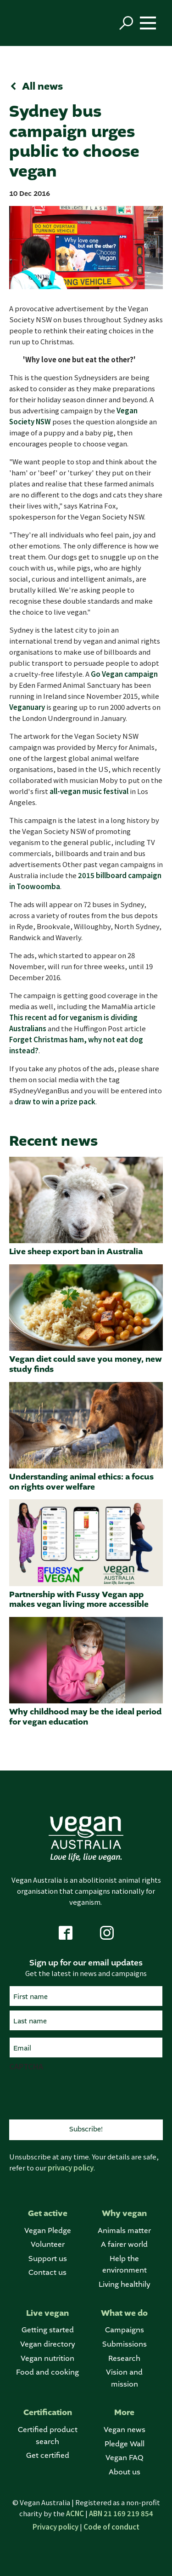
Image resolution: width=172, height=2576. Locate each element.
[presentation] (79, 2094)
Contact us (47, 2273)
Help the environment (124, 2265)
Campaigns (124, 2330)
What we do (124, 2313)
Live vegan (47, 2313)
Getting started (48, 2330)
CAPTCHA (26, 2066)
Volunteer (48, 2244)
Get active (47, 2213)
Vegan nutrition (47, 2358)
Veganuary (27, 707)
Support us (47, 2259)
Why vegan (124, 2213)
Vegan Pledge (47, 2231)
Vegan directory (47, 2344)
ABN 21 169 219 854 (121, 2513)
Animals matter (124, 2231)
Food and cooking (47, 2372)
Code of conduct (111, 2526)
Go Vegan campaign (124, 674)
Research (124, 2358)
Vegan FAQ (124, 2458)
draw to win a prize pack (54, 1101)
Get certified (47, 2455)
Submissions (124, 2344)
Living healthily (124, 2284)
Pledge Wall (124, 2444)
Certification (47, 2412)
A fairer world (124, 2244)
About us (124, 2472)
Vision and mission (124, 2378)
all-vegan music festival (89, 791)
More (124, 2412)
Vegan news (124, 2430)
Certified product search (48, 2436)
